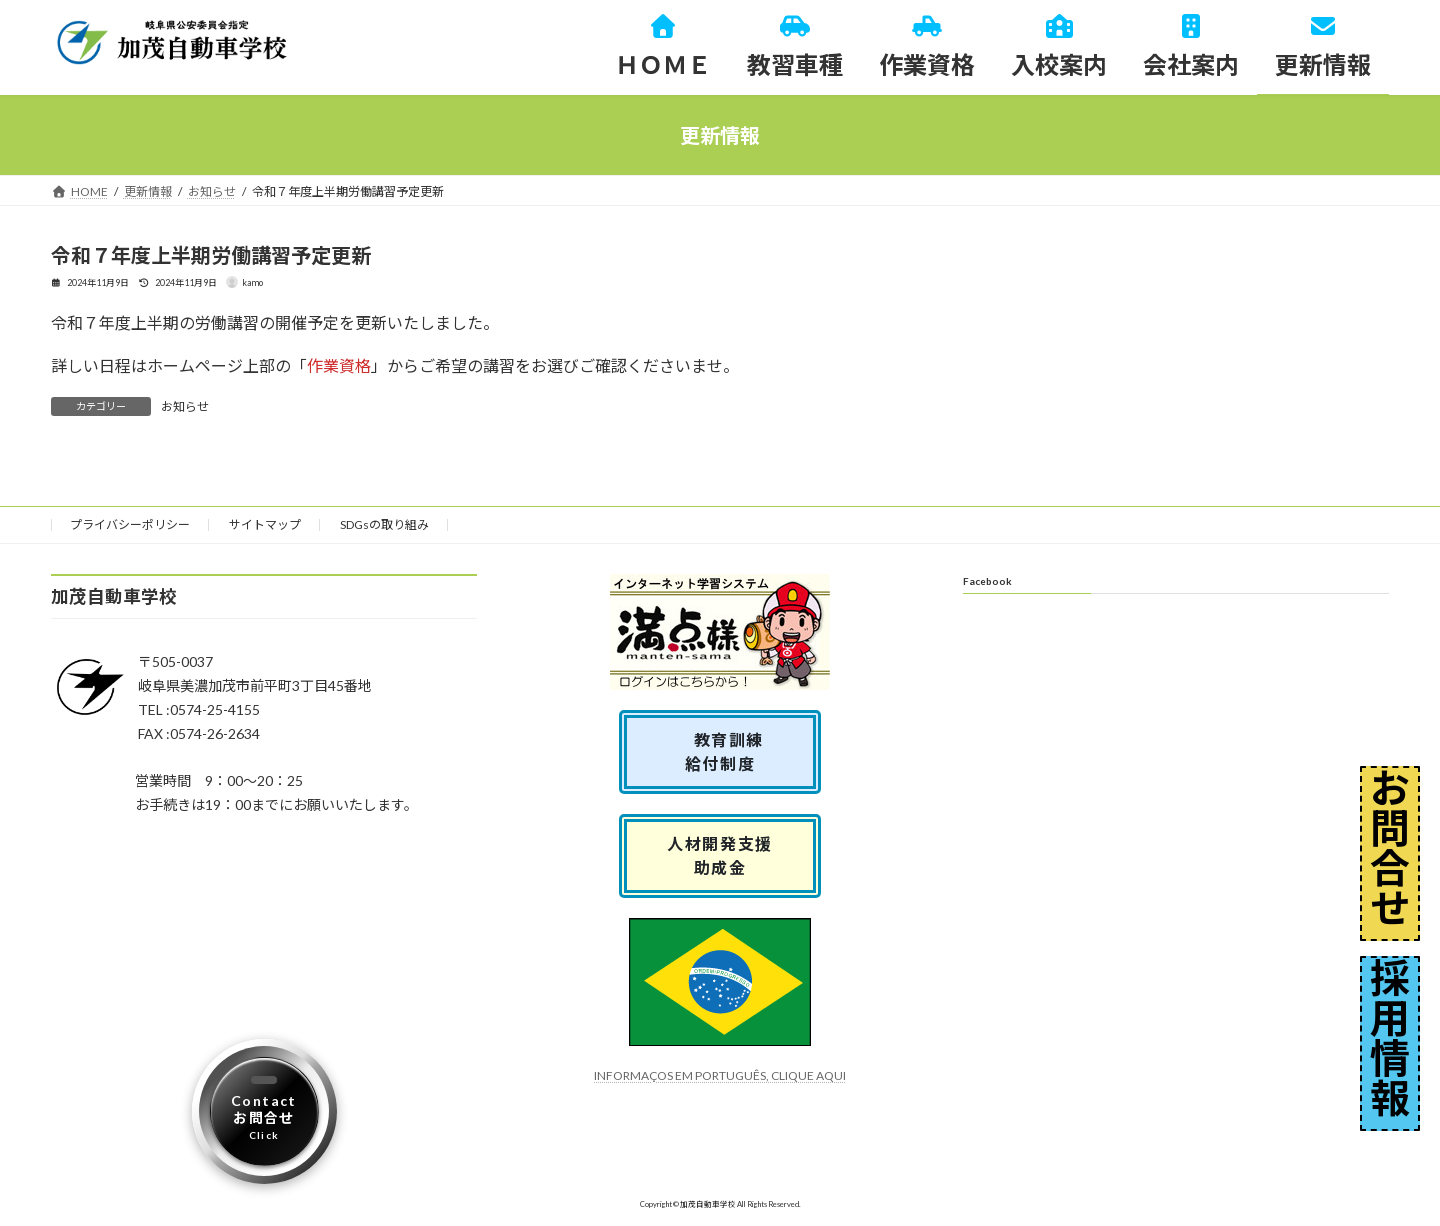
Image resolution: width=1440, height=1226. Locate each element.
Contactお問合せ (264, 1117)
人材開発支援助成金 (720, 855)
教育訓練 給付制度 (729, 751)
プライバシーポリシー (130, 524)
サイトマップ (265, 524)
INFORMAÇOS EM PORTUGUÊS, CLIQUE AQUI (720, 1075)
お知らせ (185, 406)
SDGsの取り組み (384, 524)
